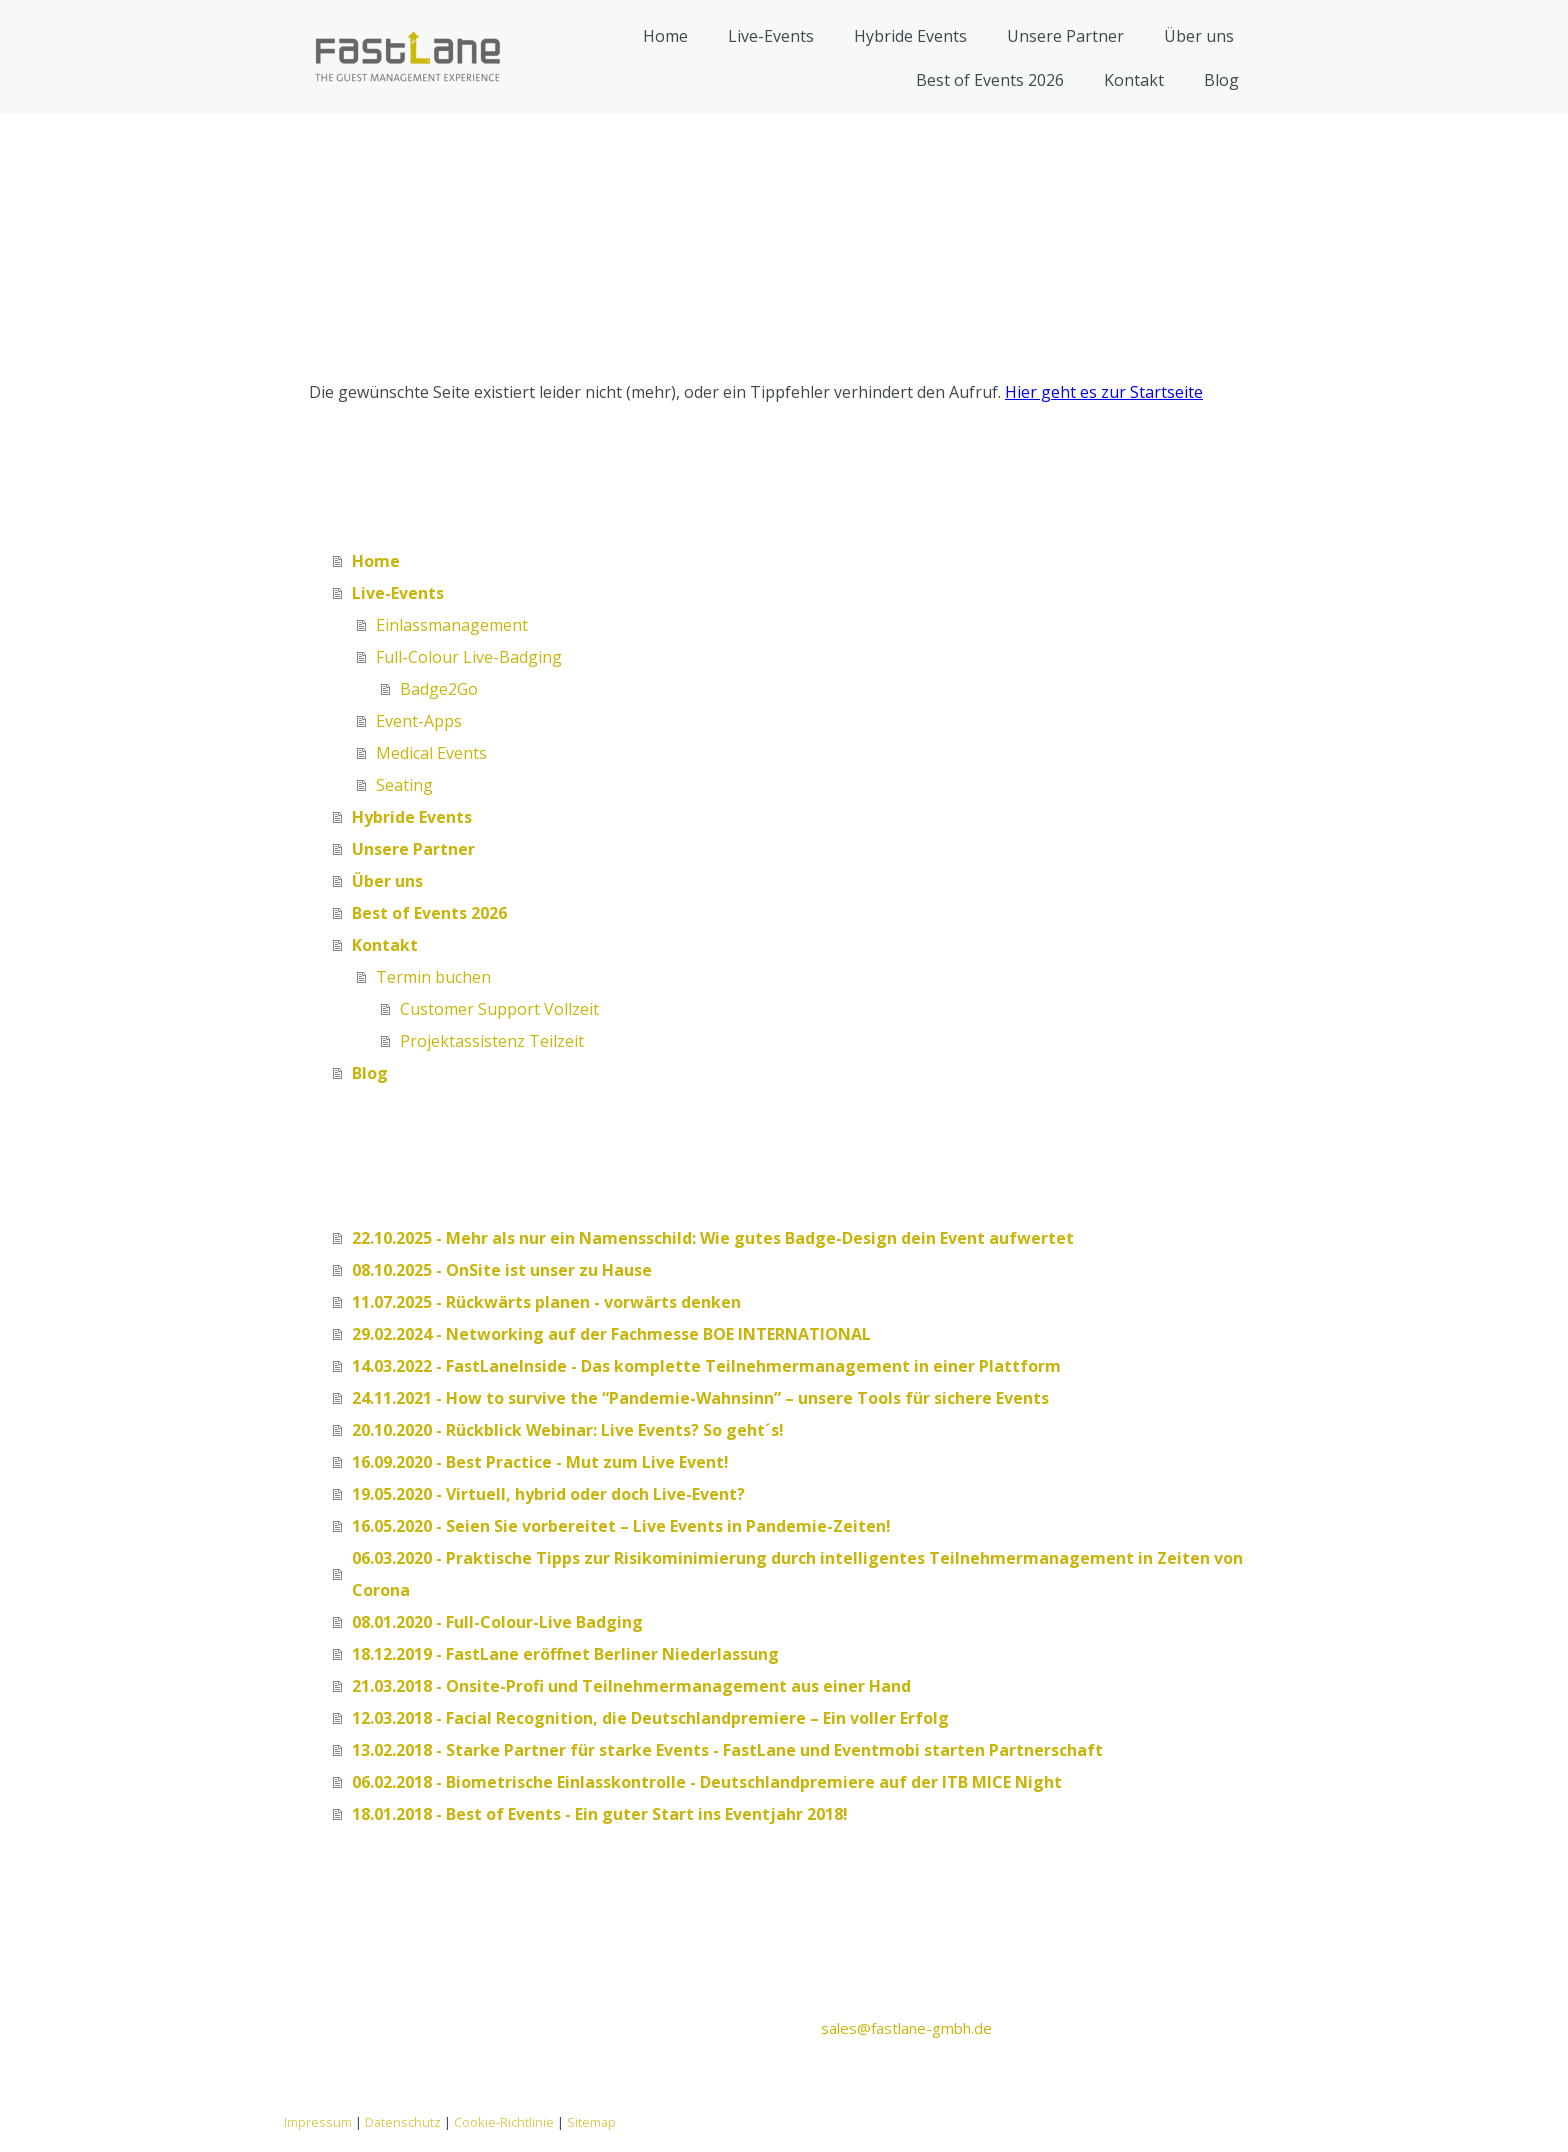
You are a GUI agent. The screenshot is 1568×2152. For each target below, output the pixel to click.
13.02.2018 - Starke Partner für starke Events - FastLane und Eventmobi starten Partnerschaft (727, 1750)
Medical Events (431, 753)
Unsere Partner (1065, 36)
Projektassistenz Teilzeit (492, 1041)
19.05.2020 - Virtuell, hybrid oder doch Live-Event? (548, 1494)
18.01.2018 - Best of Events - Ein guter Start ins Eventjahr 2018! (600, 1814)
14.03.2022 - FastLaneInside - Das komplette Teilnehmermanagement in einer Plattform (706, 1366)
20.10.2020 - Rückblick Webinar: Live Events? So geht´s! (568, 1430)
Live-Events (771, 36)
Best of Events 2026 (990, 80)
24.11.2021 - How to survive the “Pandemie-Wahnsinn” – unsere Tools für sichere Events (700, 1398)
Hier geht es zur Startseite (1104, 392)
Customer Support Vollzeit (499, 1009)
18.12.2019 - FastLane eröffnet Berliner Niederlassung (565, 1654)
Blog (1221, 80)
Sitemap (591, 2122)
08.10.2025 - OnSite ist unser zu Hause (502, 1270)
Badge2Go (439, 689)
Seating (404, 785)
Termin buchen (433, 977)
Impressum (318, 2122)
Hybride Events (910, 36)
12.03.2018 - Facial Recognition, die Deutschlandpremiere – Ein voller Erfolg (650, 1718)
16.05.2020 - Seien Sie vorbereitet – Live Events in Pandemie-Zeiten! (621, 1526)
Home (665, 36)
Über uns (1199, 36)
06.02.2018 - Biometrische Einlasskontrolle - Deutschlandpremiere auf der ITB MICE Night (707, 1782)
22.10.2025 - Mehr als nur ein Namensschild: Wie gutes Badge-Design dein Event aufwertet (713, 1238)
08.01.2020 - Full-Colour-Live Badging (497, 1622)
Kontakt (1134, 80)
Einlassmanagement (452, 625)
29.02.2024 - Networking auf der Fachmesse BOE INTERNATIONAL (611, 1334)
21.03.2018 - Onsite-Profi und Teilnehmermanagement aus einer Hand (631, 1686)
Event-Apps (419, 721)
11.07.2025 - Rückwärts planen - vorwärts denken (546, 1302)
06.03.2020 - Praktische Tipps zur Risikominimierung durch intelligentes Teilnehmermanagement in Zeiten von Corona (797, 1574)
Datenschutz (403, 2122)
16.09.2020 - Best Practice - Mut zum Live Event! (540, 1462)
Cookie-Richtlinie (504, 2122)
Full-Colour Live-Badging (469, 657)
